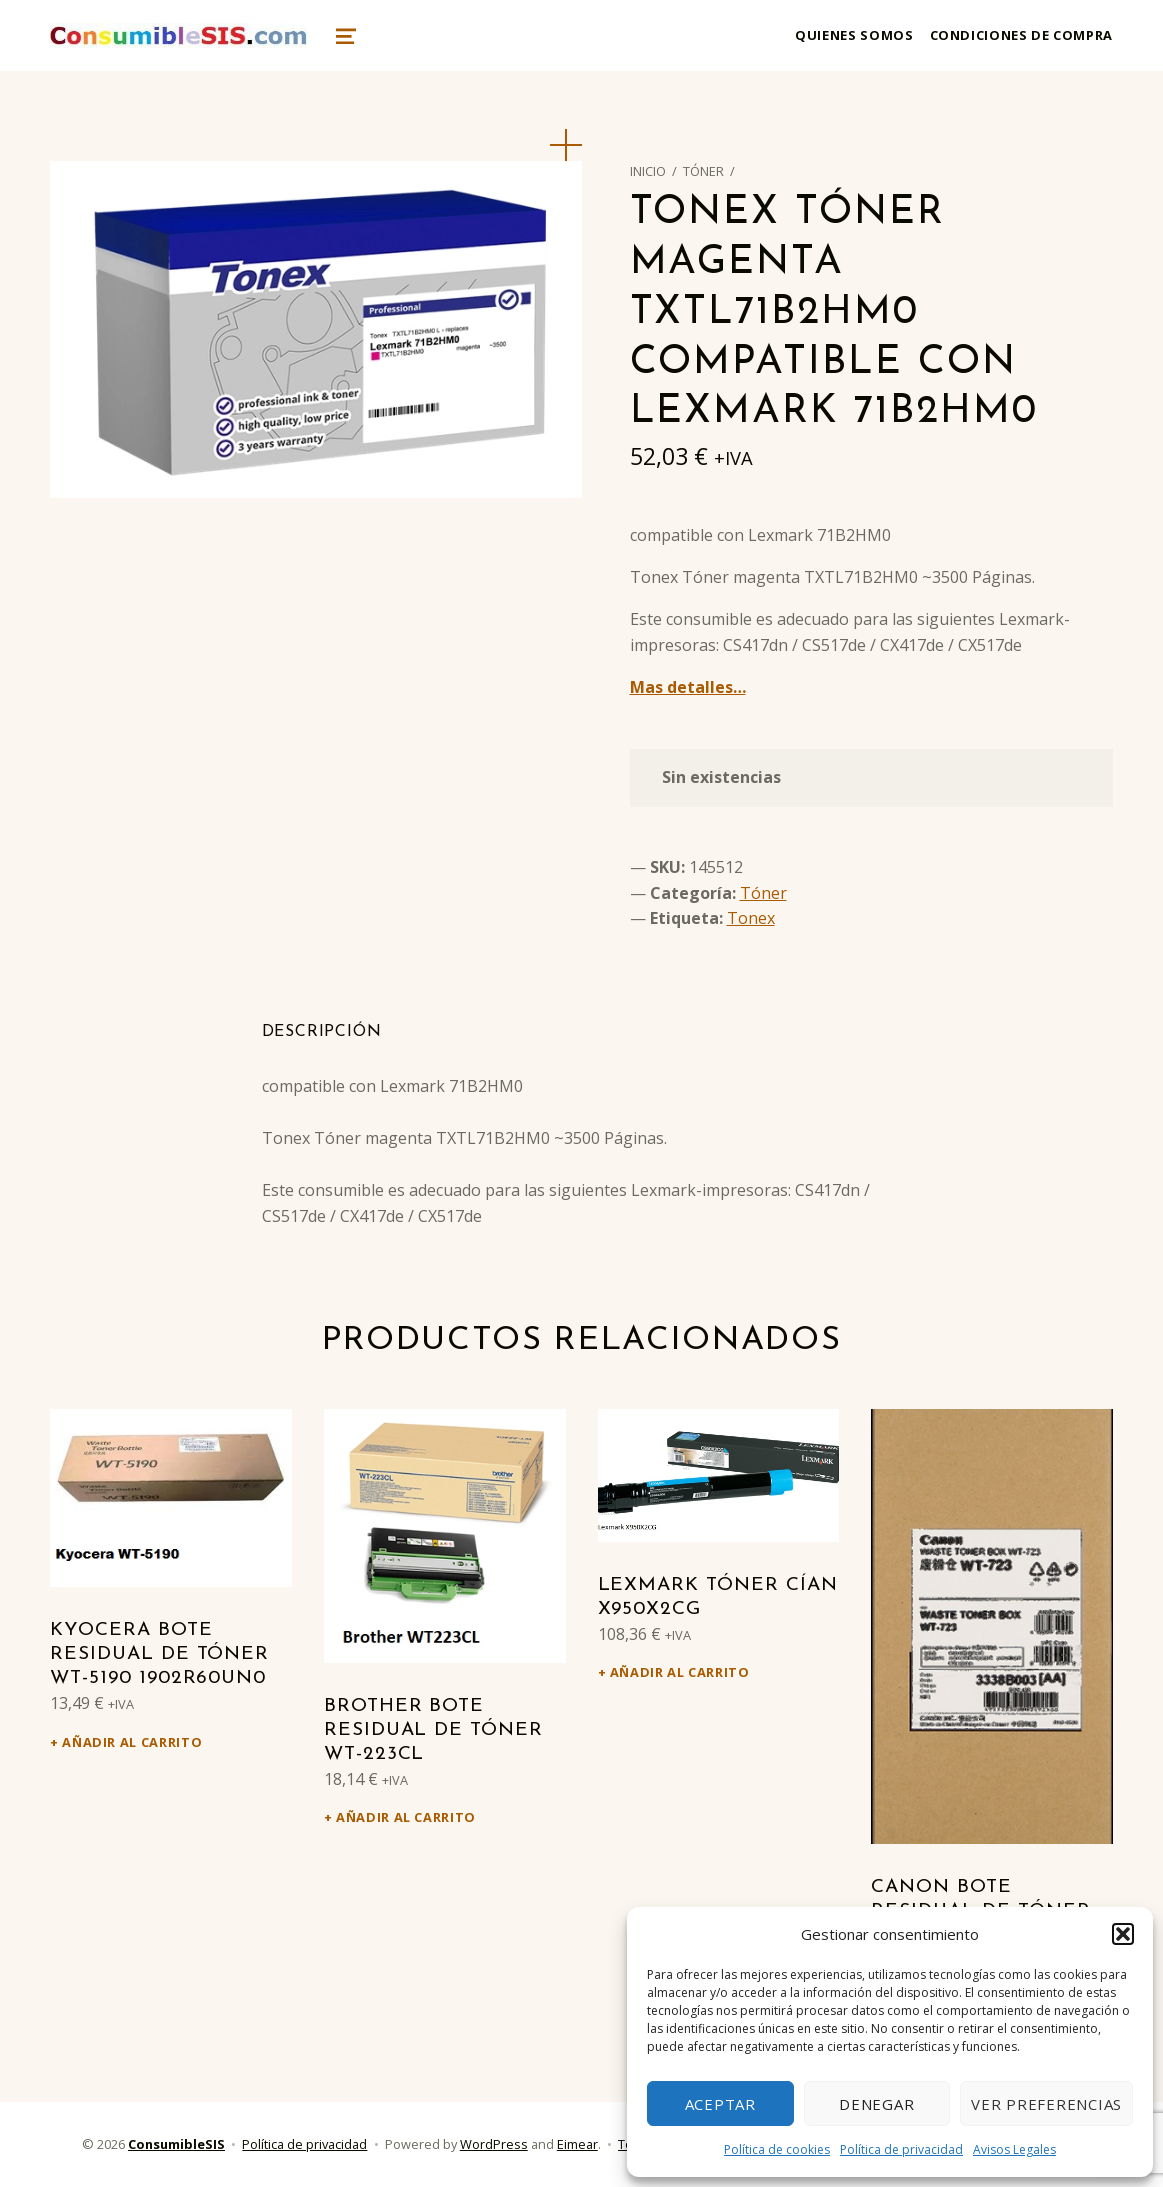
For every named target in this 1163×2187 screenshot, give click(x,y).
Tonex (751, 918)
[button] (1123, 1934)
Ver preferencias (1046, 2104)
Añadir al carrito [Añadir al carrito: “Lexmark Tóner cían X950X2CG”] (680, 1672)
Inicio (648, 171)
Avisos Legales (1014, 2149)
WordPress (494, 2144)
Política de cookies (777, 2149)
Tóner (703, 171)
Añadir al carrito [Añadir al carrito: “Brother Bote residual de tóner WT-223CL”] (406, 1817)
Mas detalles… (688, 687)
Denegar (876, 2104)
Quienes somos (854, 35)
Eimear (577, 2144)
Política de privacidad (901, 2149)
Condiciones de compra (1021, 35)
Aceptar (720, 2104)
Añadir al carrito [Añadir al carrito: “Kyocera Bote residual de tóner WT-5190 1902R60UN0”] (132, 1742)
